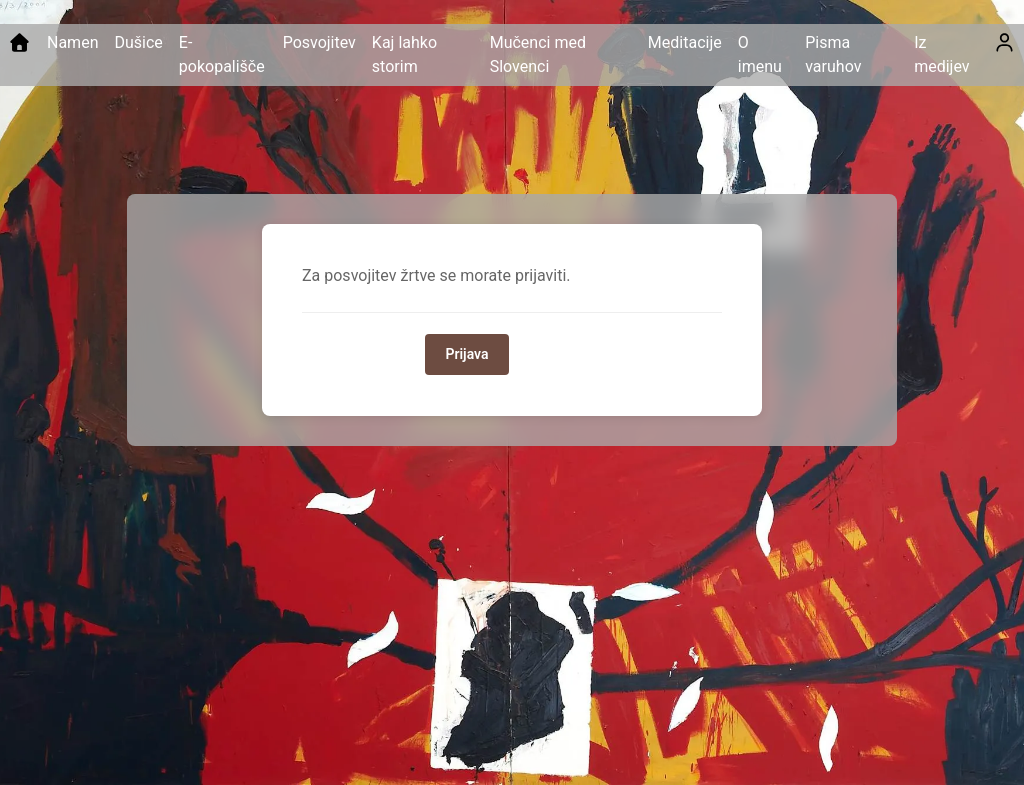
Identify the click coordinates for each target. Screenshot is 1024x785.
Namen (72, 42)
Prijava (466, 354)
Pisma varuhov (833, 54)
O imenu (760, 54)
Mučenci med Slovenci (538, 54)
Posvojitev (319, 42)
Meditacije (685, 42)
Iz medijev (941, 54)
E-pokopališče (222, 54)
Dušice (138, 42)
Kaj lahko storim (404, 54)
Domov (556, 354)
